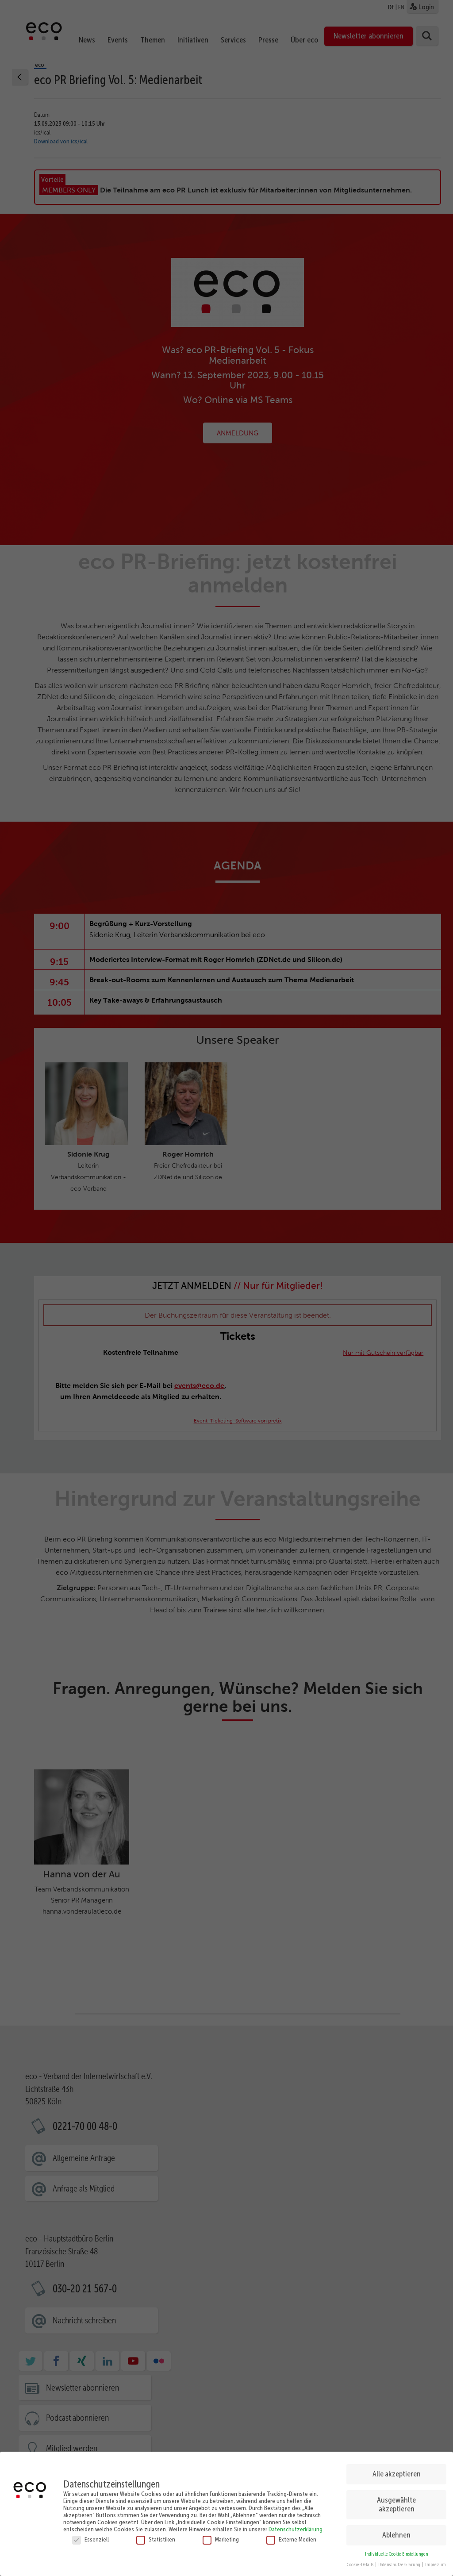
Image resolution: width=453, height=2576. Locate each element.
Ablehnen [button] (396, 2532)
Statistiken (155, 2537)
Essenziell (90, 2537)
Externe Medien (291, 2537)
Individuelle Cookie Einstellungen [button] (396, 2551)
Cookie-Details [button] (360, 2563)
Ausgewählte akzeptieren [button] (396, 2502)
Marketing (221, 2537)
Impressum (435, 2563)
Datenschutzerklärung (295, 2526)
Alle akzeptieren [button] (396, 2472)
